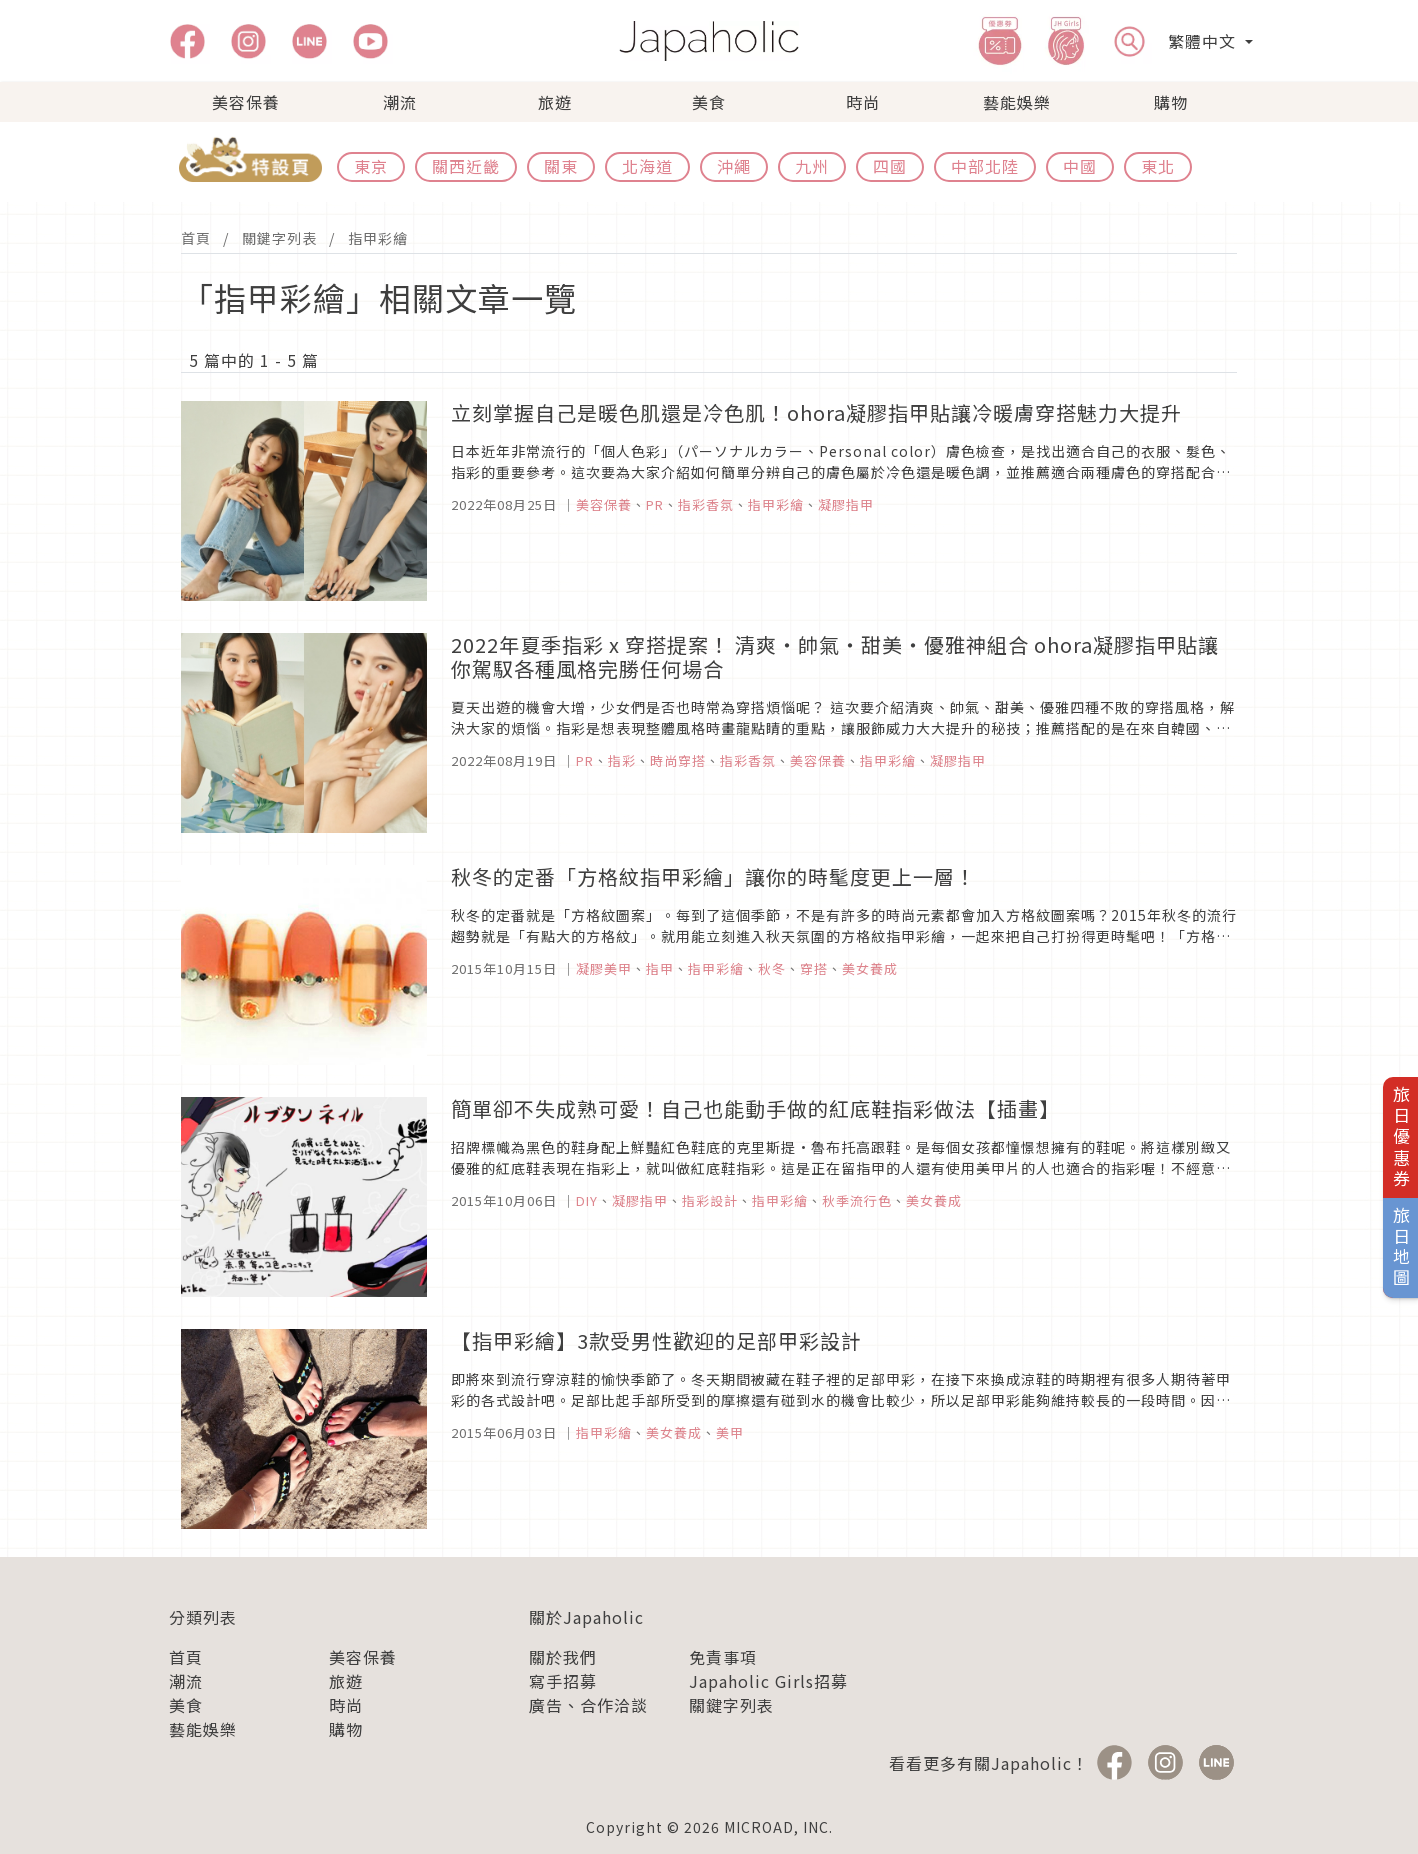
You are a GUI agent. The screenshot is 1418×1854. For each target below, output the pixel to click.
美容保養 (246, 102)
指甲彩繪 (378, 238)
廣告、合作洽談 (588, 1705)
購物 (1171, 102)
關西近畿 (466, 166)
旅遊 (555, 102)
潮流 (400, 102)
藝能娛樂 (1017, 102)
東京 (371, 166)
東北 (1158, 166)
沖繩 (734, 166)
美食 (709, 102)
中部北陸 (985, 166)
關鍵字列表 (279, 238)
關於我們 (563, 1657)
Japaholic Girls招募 (768, 1681)
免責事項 (723, 1657)
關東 (561, 166)
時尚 (863, 102)
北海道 (647, 166)
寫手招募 (563, 1681)
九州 (812, 166)
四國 (890, 166)
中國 (1080, 166)
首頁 (196, 238)
